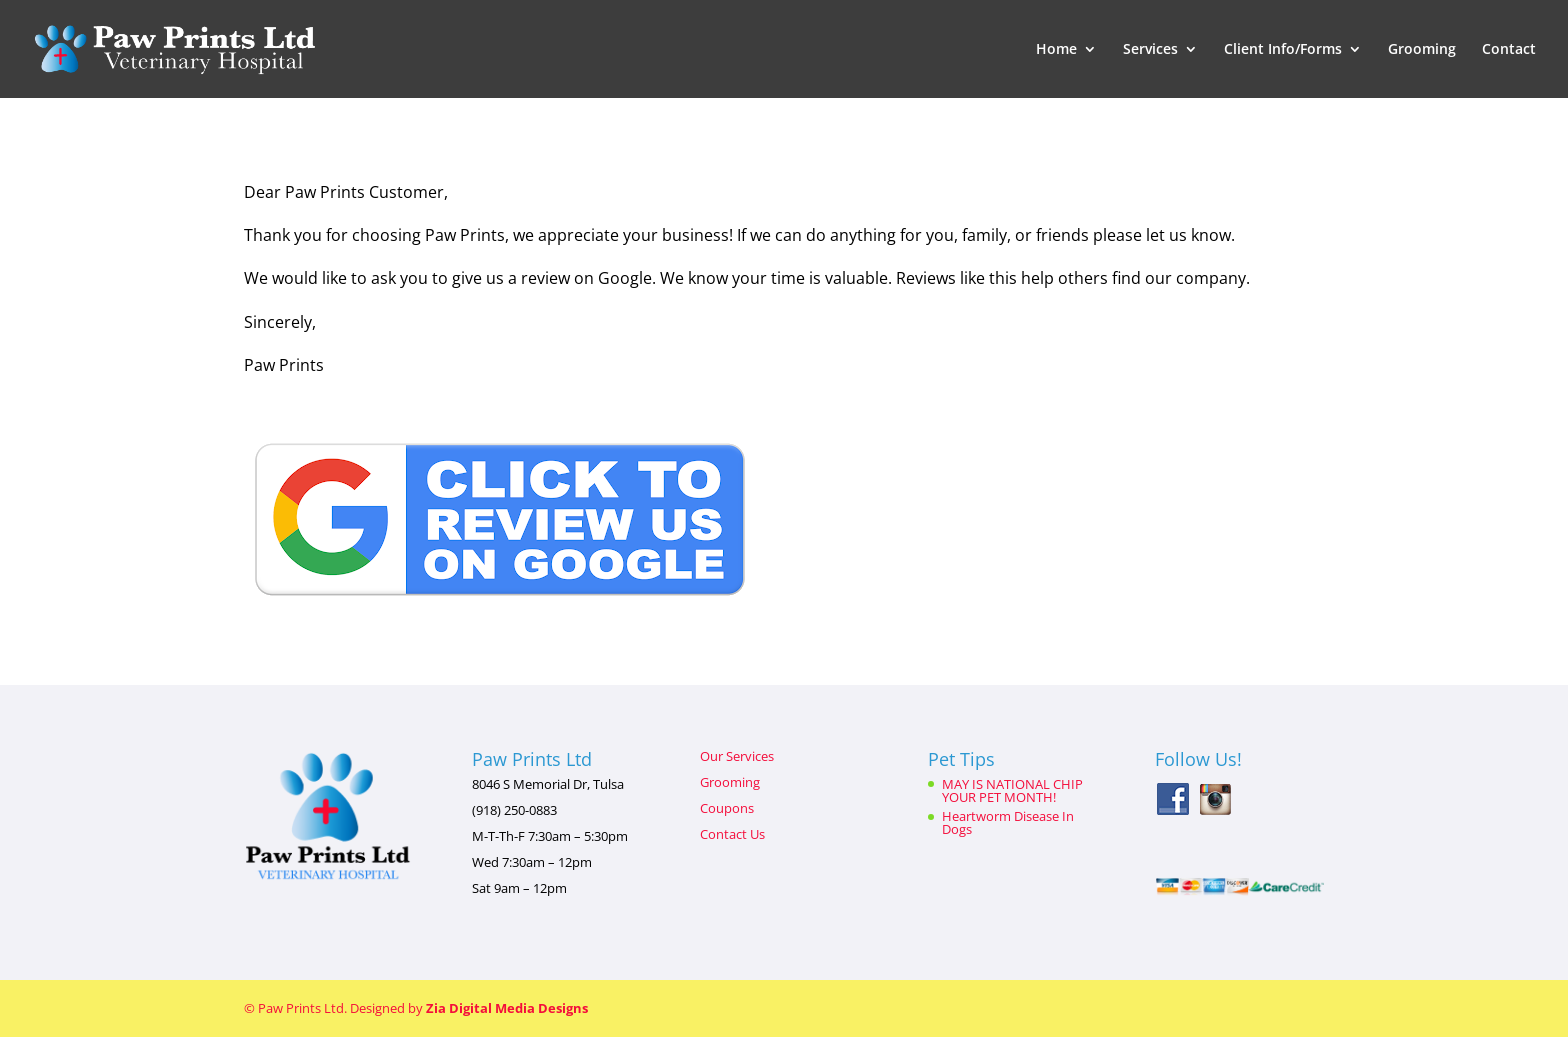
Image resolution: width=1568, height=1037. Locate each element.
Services (1150, 50)
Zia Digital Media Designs (507, 1008)
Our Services (737, 756)
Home (1056, 50)
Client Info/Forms (1283, 50)
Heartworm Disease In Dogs (1008, 822)
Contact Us (732, 834)
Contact (1509, 50)
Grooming (1422, 50)
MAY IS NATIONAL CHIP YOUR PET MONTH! (1012, 790)
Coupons (727, 808)
